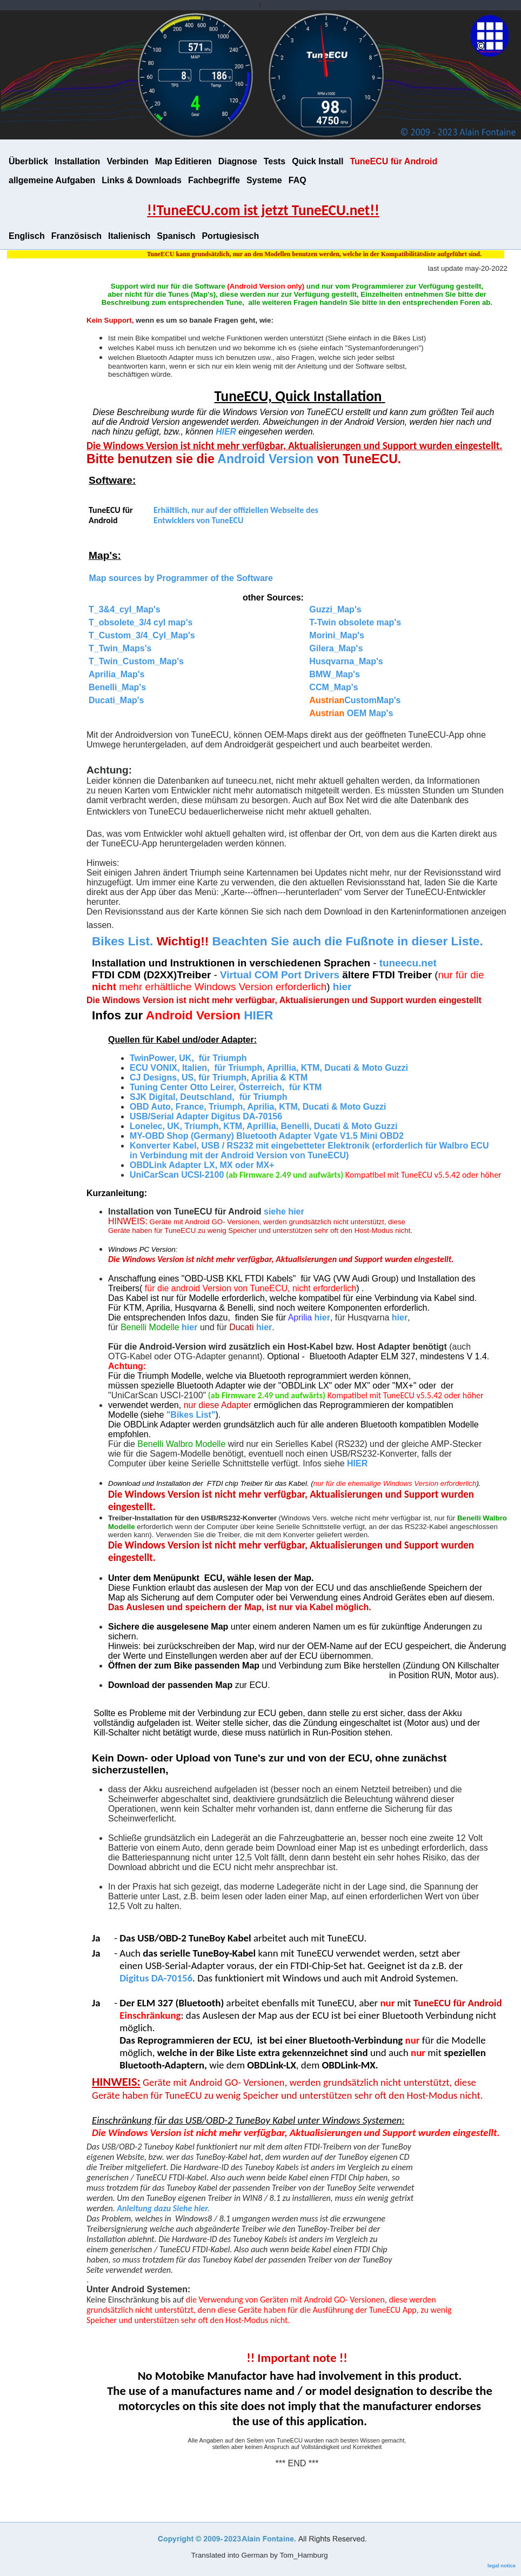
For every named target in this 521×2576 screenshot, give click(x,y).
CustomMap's (354, 700)
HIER (226, 431)
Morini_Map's (336, 635)
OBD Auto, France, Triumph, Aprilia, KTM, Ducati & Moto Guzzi (258, 1106)
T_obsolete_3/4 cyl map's (140, 622)
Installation (77, 161)
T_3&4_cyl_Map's (125, 609)
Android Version (265, 459)
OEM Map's (351, 713)
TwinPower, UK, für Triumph (188, 1058)
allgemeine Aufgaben (52, 180)
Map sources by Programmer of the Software (179, 578)
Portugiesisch (230, 236)
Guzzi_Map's (335, 609)
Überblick (28, 161)
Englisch (27, 236)
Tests (275, 161)
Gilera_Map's (336, 648)
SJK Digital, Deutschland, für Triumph (209, 1097)
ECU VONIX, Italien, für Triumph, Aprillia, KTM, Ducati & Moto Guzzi (269, 1067)
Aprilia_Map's (116, 674)
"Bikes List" (191, 1414)
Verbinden (127, 161)
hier (322, 1317)
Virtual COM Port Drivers (281, 974)
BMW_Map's (334, 674)
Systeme (264, 180)
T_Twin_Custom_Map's (136, 661)
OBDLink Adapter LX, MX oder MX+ (203, 1165)
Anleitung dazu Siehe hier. (163, 2208)
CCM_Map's (333, 687)
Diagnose (237, 161)
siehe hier (284, 1211)
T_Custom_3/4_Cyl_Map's (142, 635)
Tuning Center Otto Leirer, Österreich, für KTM (226, 1087)
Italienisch (129, 236)
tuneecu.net (408, 963)
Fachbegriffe (214, 180)
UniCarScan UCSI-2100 (177, 1174)
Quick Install (317, 161)
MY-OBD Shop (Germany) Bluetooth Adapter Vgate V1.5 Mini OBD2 (267, 1135)
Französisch (76, 236)
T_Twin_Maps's (120, 648)
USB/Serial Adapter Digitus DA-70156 (206, 1116)
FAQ (297, 180)
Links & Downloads (142, 180)
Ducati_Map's (116, 700)
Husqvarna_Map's (346, 661)
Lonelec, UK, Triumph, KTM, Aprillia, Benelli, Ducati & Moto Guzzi (263, 1126)
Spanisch (176, 236)
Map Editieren (183, 161)
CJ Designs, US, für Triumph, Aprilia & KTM (219, 1077)
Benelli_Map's (117, 687)
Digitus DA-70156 (155, 1978)
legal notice (501, 2565)
